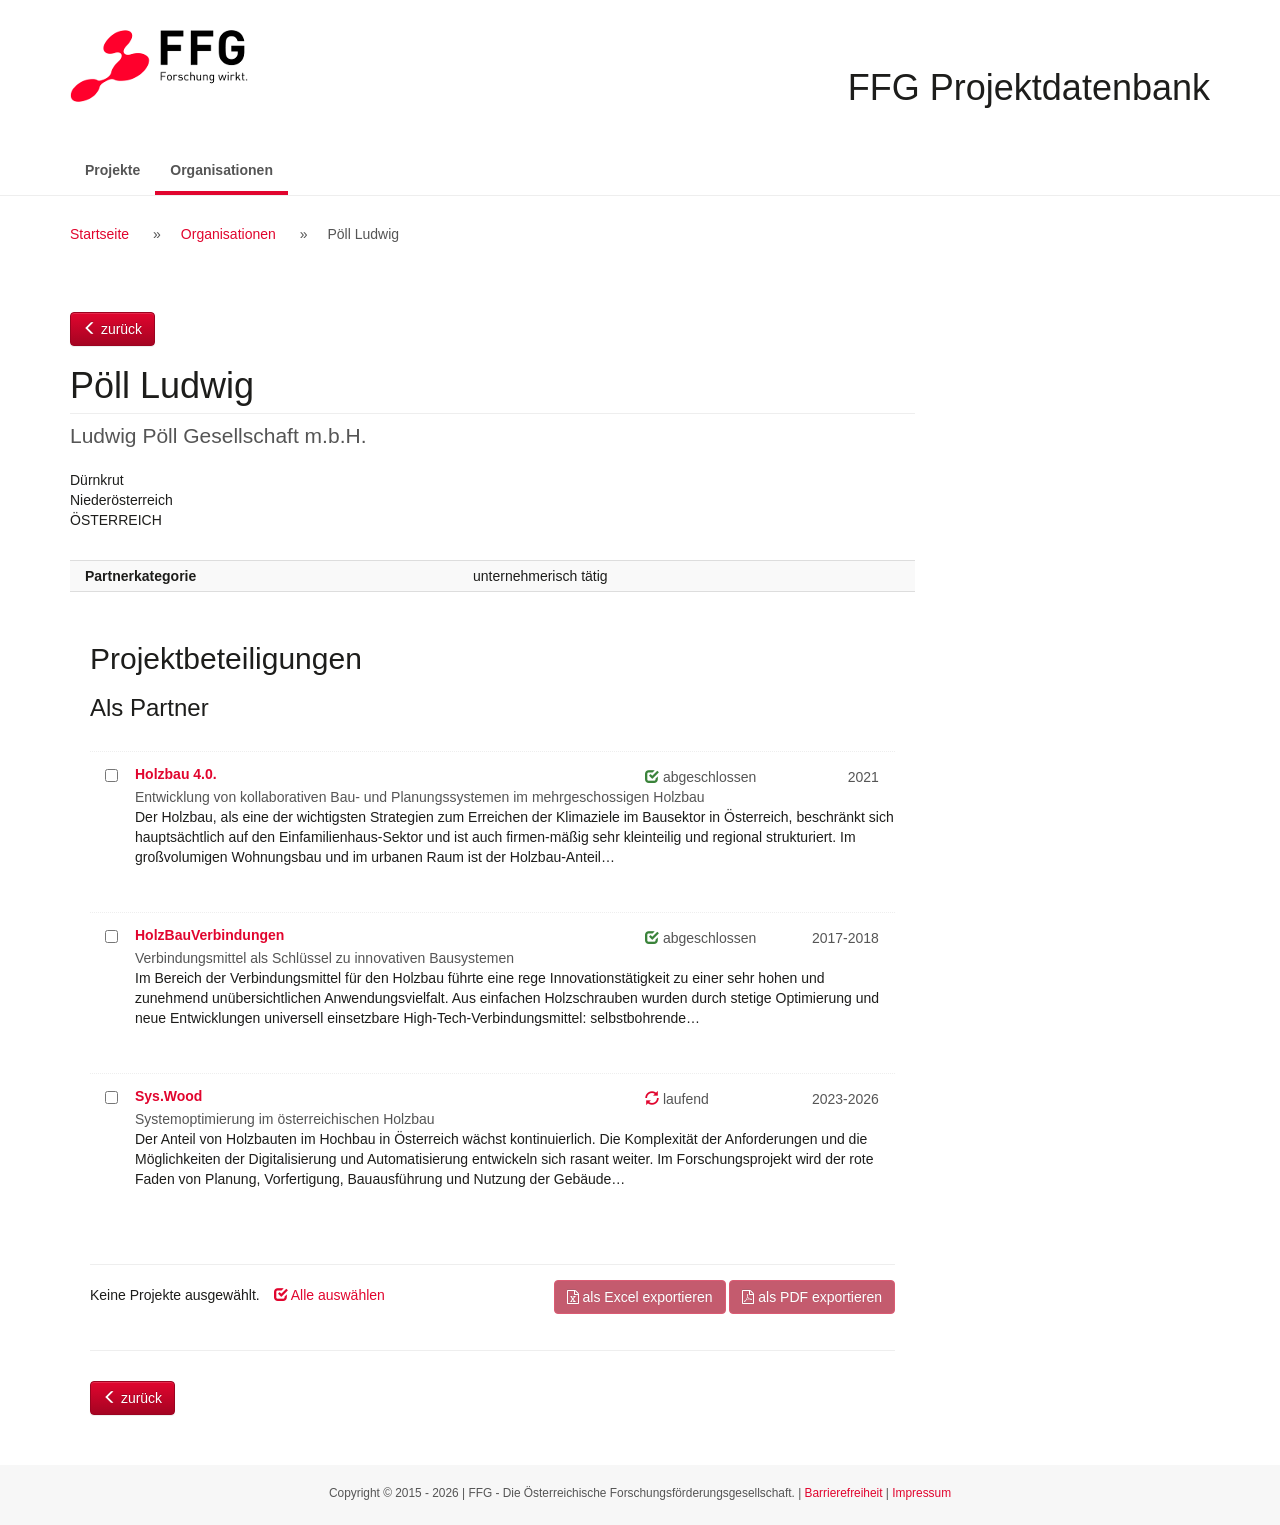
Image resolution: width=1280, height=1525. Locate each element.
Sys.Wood (168, 1096)
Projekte (112, 170)
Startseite (99, 234)
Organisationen (229, 168)
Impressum (921, 1493)
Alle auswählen (329, 1295)
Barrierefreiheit (844, 1493)
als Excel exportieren (640, 1297)
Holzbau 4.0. (176, 774)
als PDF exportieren (812, 1297)
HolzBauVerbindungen (209, 935)
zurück (112, 329)
